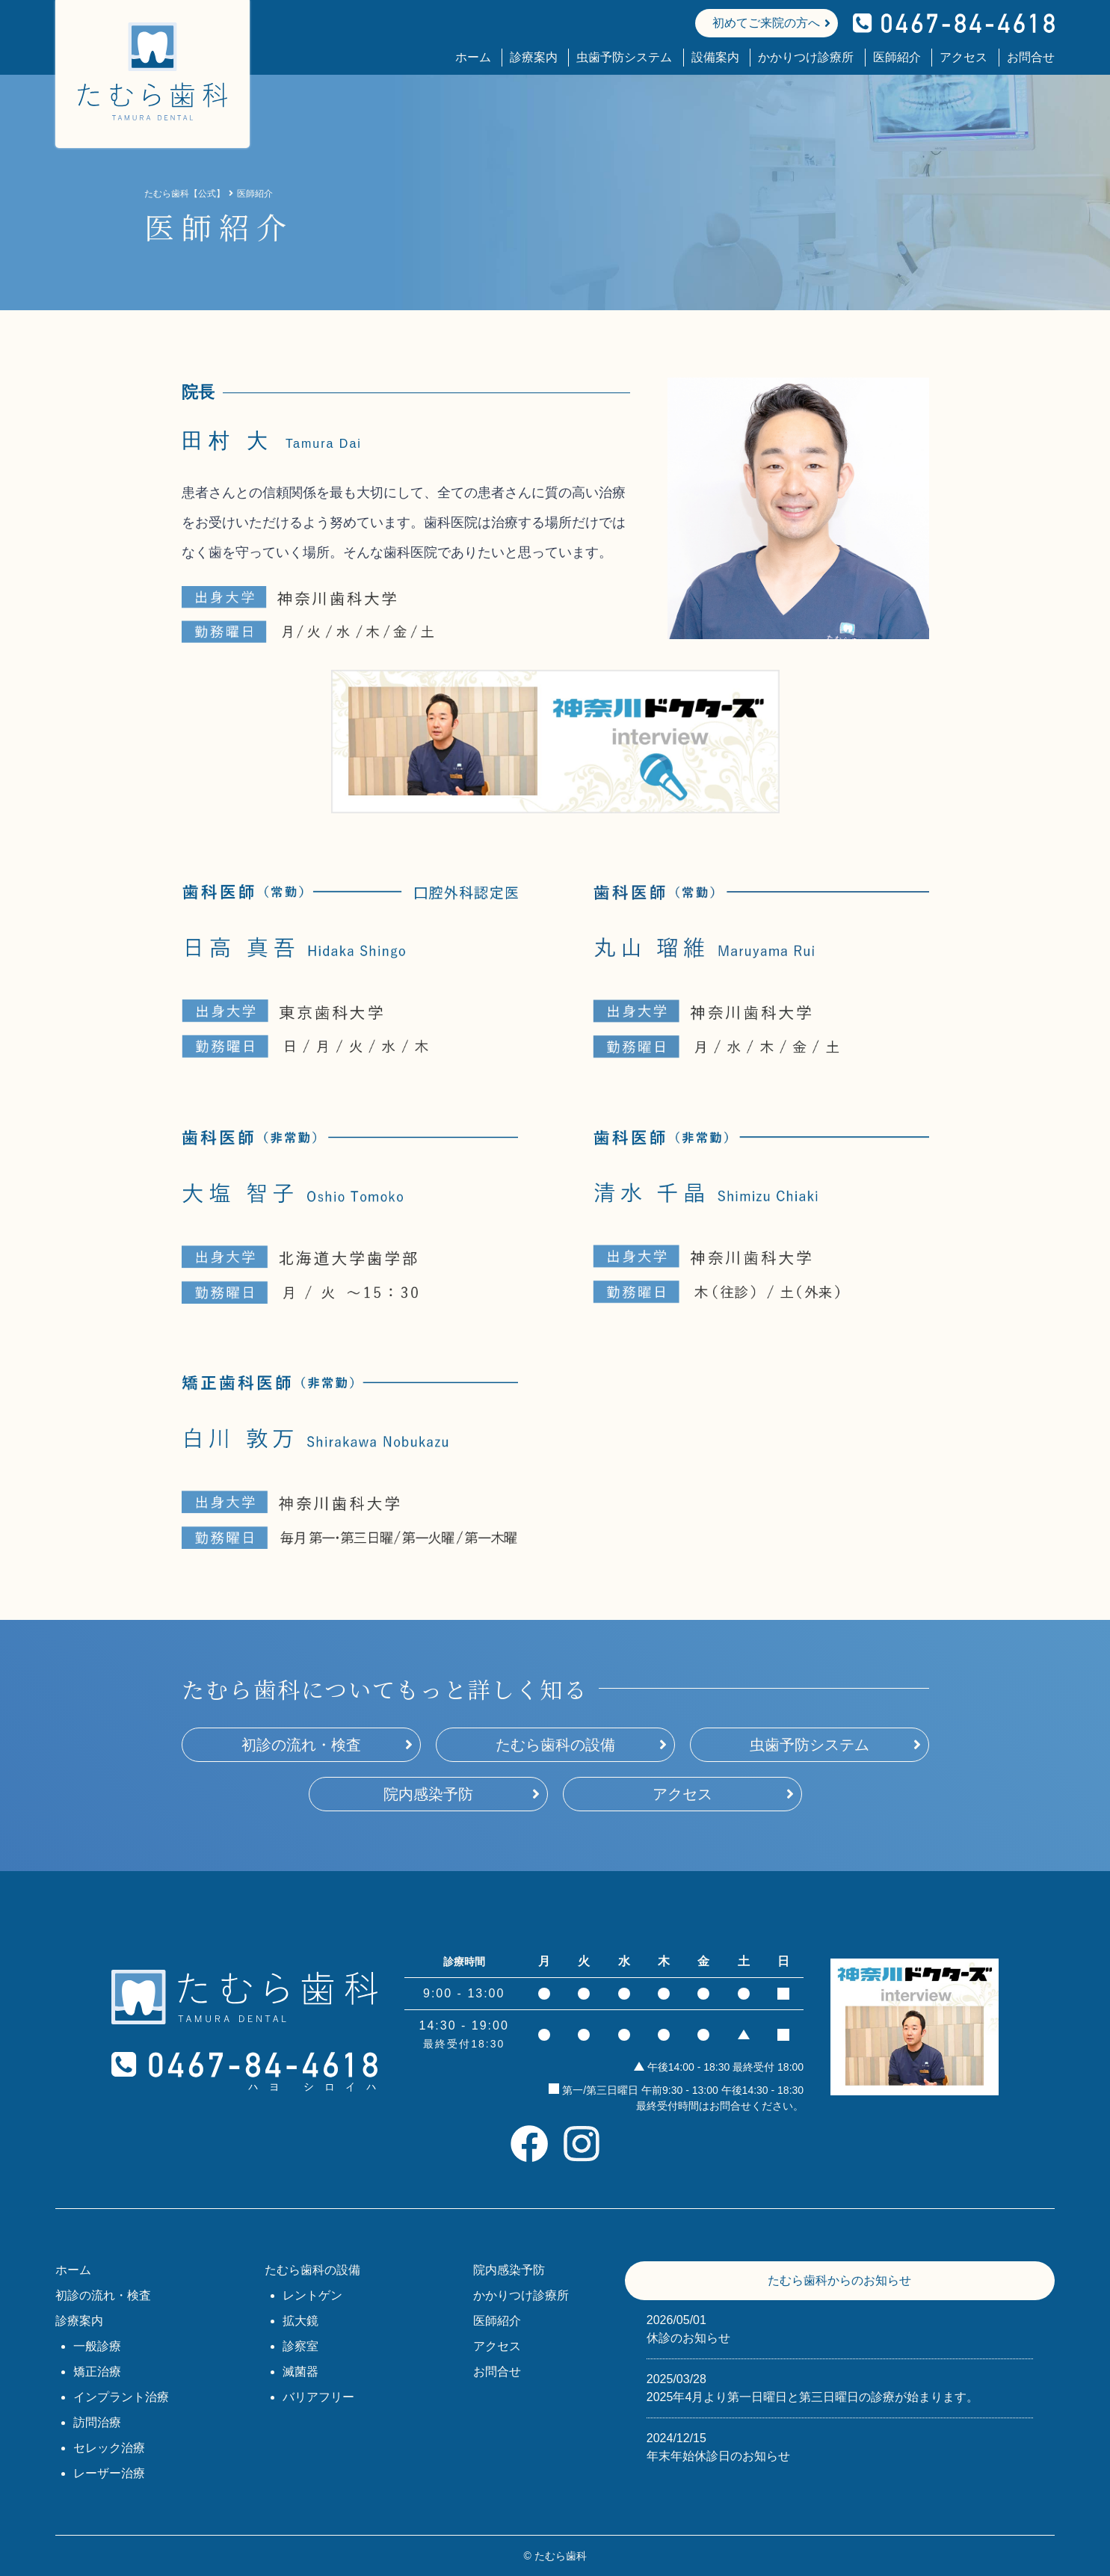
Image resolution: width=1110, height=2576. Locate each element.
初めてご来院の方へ (766, 22)
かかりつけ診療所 (806, 57)
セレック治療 (109, 2447)
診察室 (300, 2346)
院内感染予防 (428, 1794)
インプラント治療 (121, 2397)
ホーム (473, 57)
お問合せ (1031, 57)
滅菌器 (300, 2371)
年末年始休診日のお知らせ (840, 2445)
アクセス (963, 57)
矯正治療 (97, 2371)
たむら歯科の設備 (555, 1745)
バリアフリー (318, 2397)
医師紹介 (897, 57)
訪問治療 (97, 2422)
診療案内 (534, 57)
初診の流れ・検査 (301, 1745)
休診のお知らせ (840, 2327)
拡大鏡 (300, 2320)
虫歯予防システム (624, 57)
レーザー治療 (109, 2473)
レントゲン (312, 2295)
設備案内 (715, 57)
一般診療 (97, 2346)
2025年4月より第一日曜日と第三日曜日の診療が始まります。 (840, 2386)
